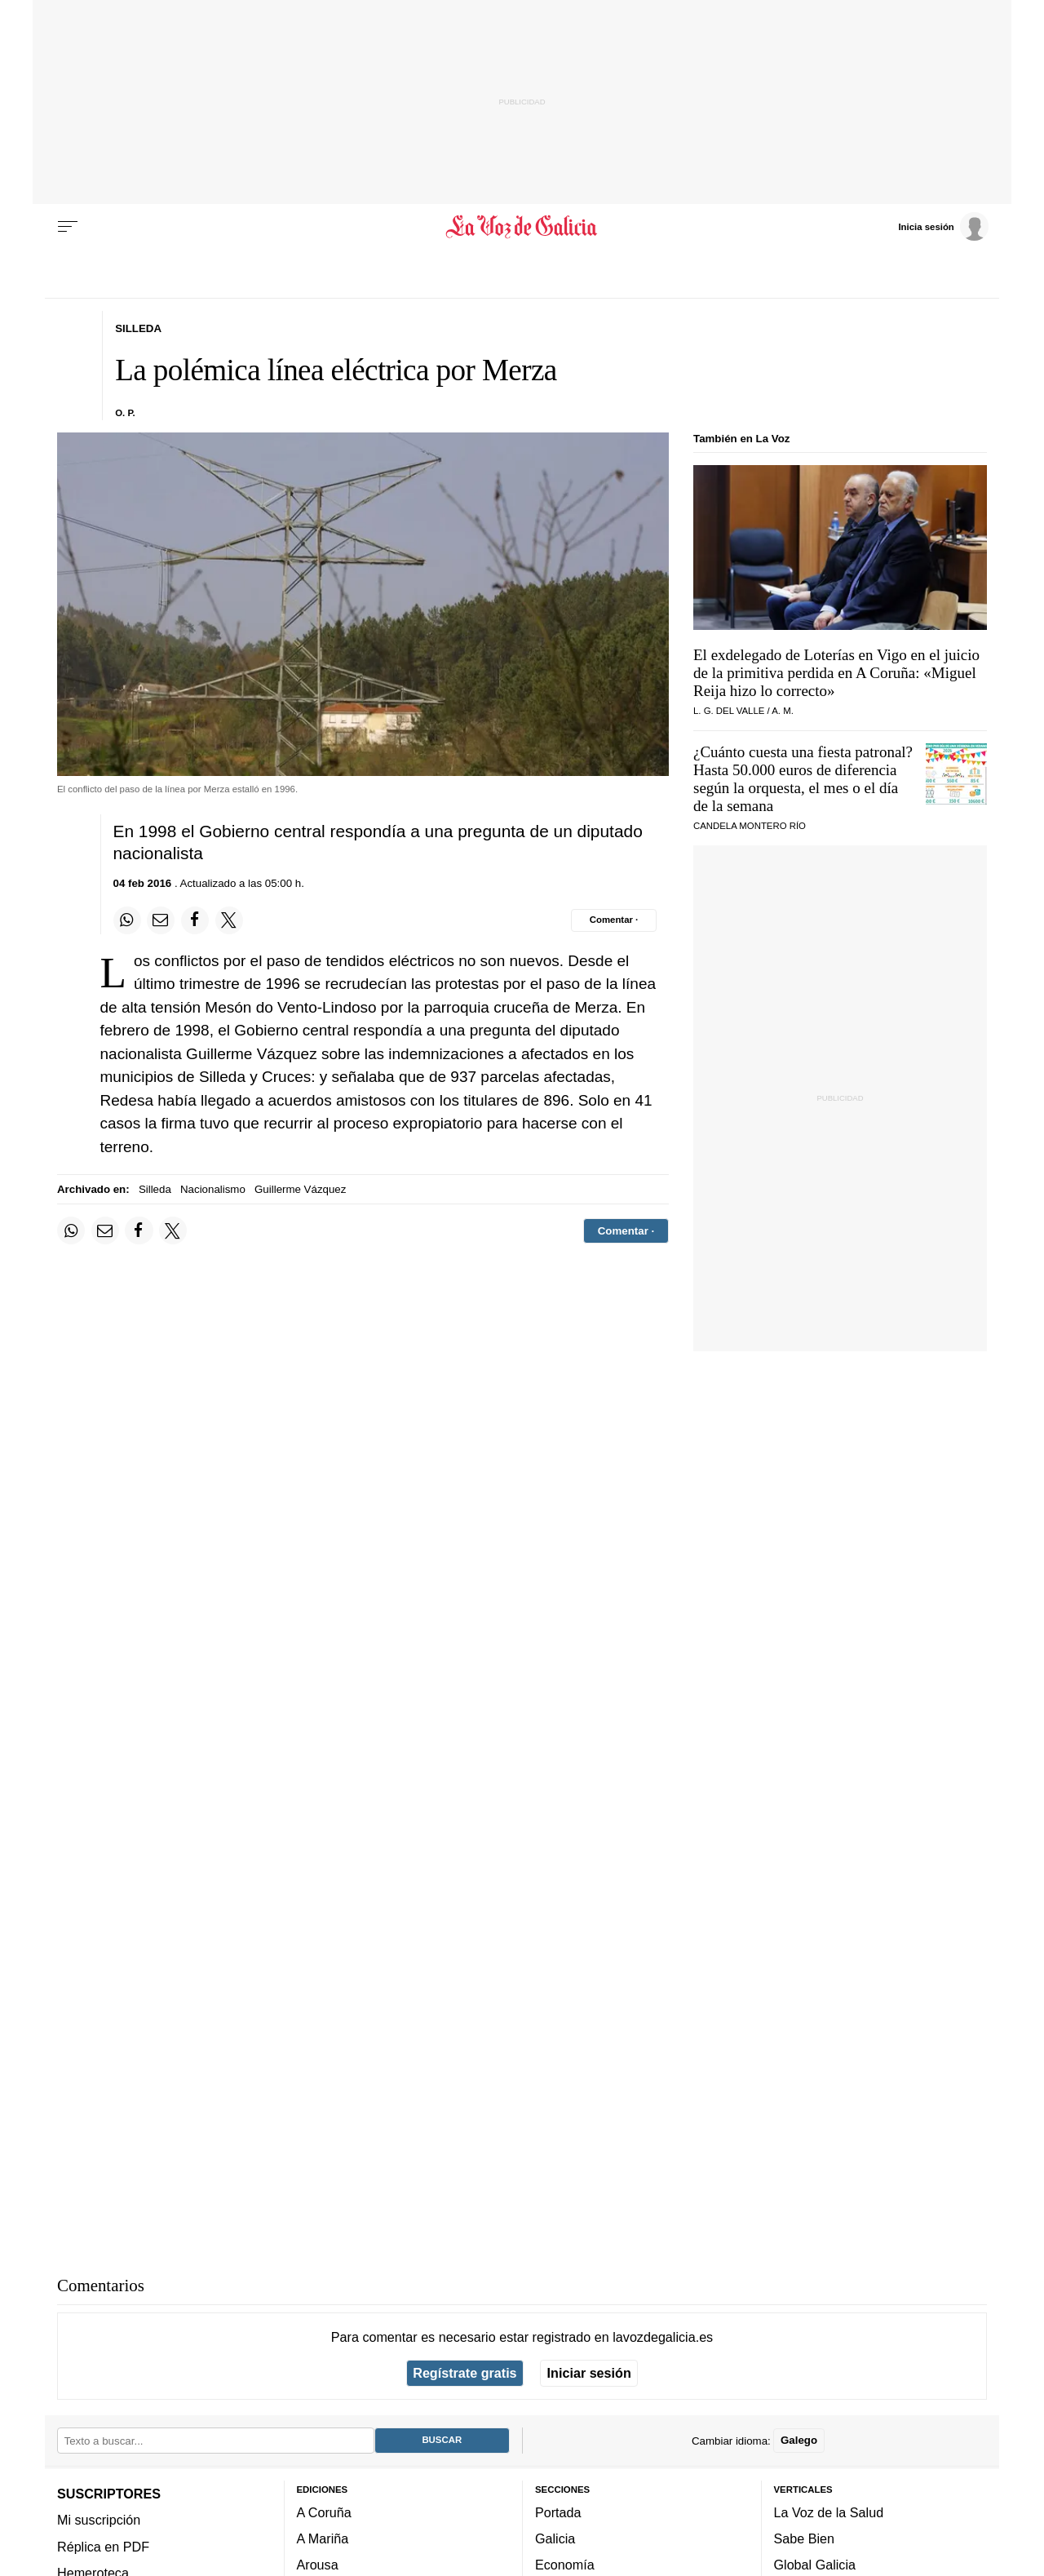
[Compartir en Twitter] (229, 920)
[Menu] (67, 227)
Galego (799, 2440)
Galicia (555, 2538)
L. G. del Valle (728, 711)
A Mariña (323, 2538)
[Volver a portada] (522, 227)
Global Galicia (815, 2565)
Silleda (155, 1189)
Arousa (317, 2565)
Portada (558, 2512)
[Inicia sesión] (943, 226)
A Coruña (324, 2512)
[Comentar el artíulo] (614, 920)
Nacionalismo (213, 1189)
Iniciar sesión (589, 2372)
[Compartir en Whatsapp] (127, 920)
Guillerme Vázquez (300, 1189)
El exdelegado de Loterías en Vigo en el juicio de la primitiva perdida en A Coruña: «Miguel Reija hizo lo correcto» (836, 672)
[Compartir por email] (161, 920)
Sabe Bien (804, 2538)
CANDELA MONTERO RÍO (749, 826)
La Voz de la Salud (829, 2512)
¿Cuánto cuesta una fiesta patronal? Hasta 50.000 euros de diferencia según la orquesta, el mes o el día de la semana (803, 778)
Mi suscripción (98, 2519)
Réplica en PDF (103, 2546)
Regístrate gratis (464, 2372)
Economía (565, 2565)
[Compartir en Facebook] (195, 920)
